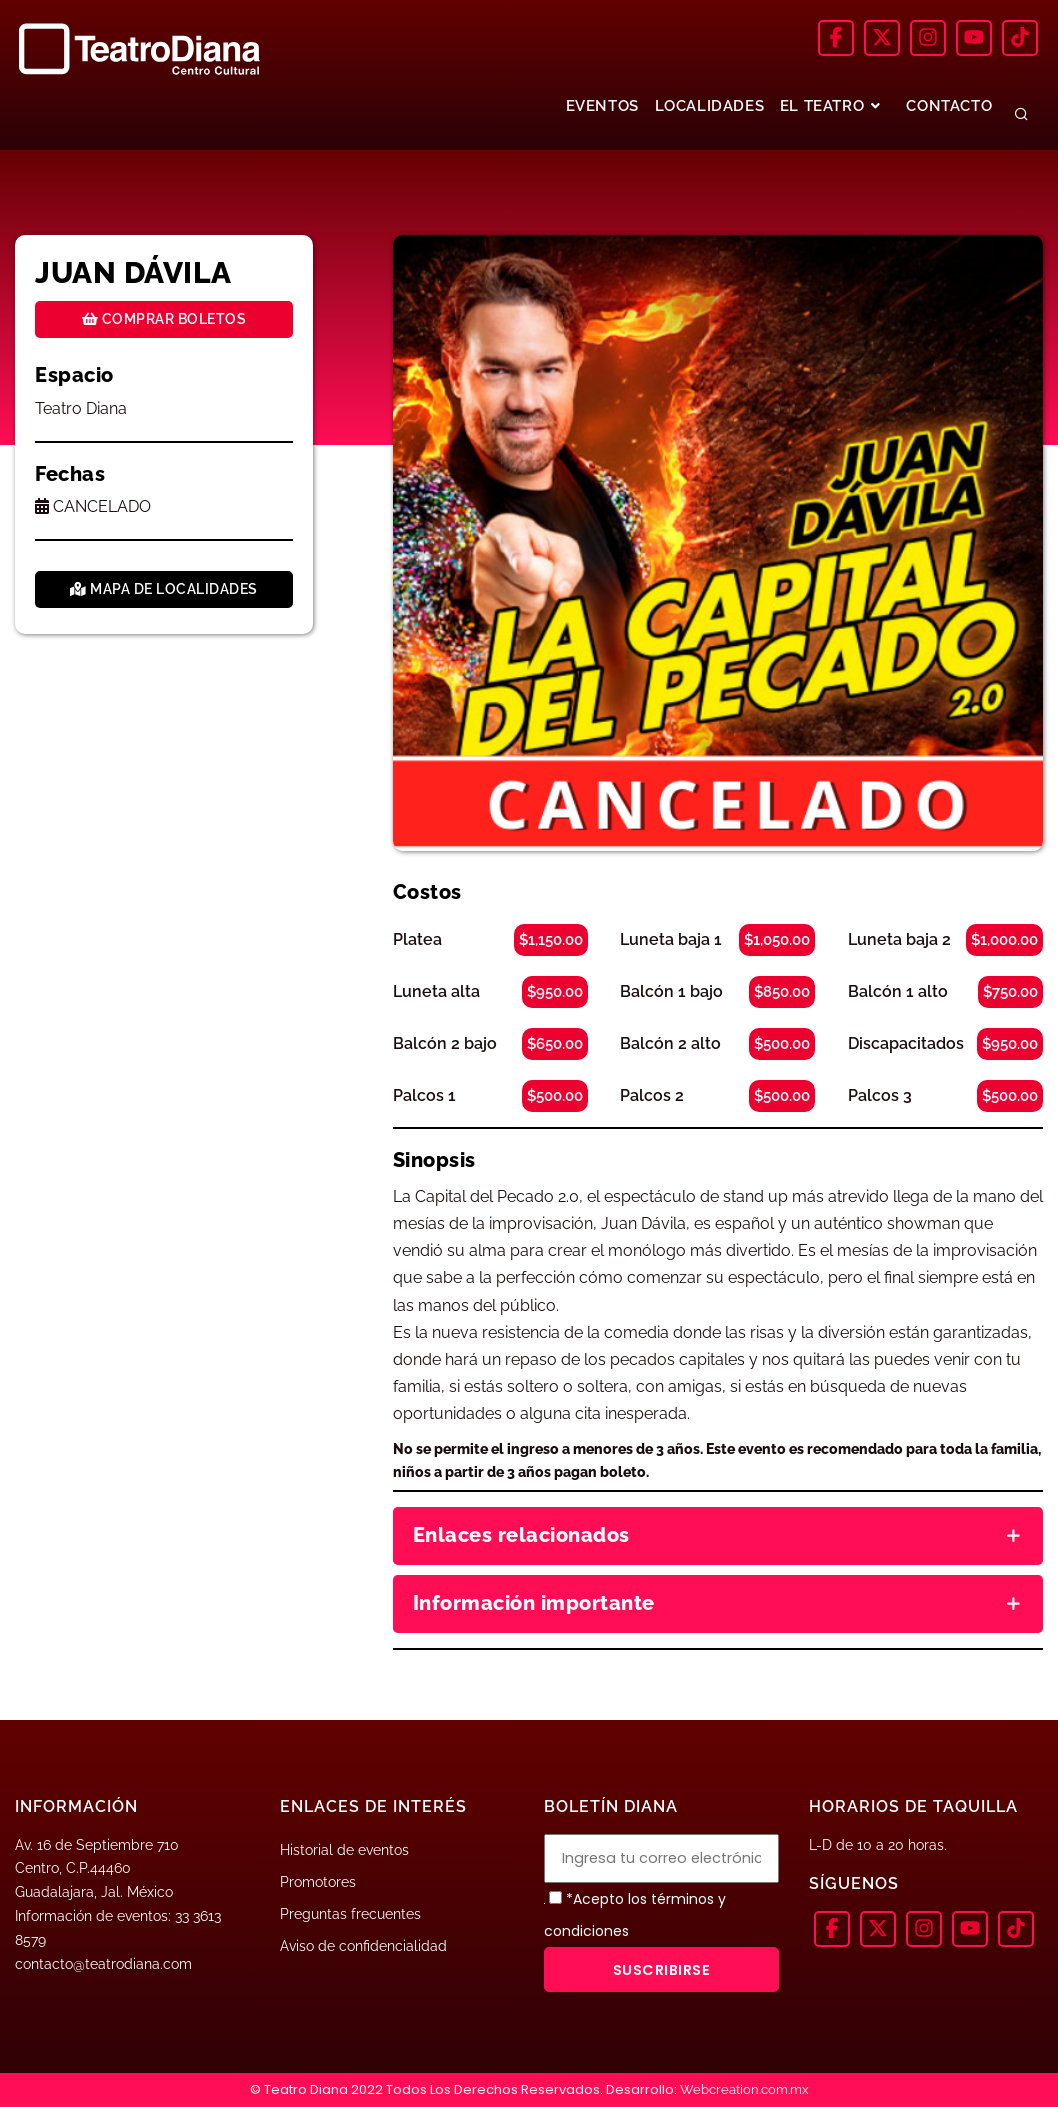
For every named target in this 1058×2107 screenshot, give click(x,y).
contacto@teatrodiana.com (103, 1964)
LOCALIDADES (709, 106)
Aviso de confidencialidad (363, 1946)
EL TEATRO (831, 106)
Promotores (318, 1882)
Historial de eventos (344, 1850)
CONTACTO (949, 106)
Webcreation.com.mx (744, 2089)
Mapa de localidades (164, 589)
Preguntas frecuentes (350, 1914)
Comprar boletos (164, 319)
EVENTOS (600, 106)
